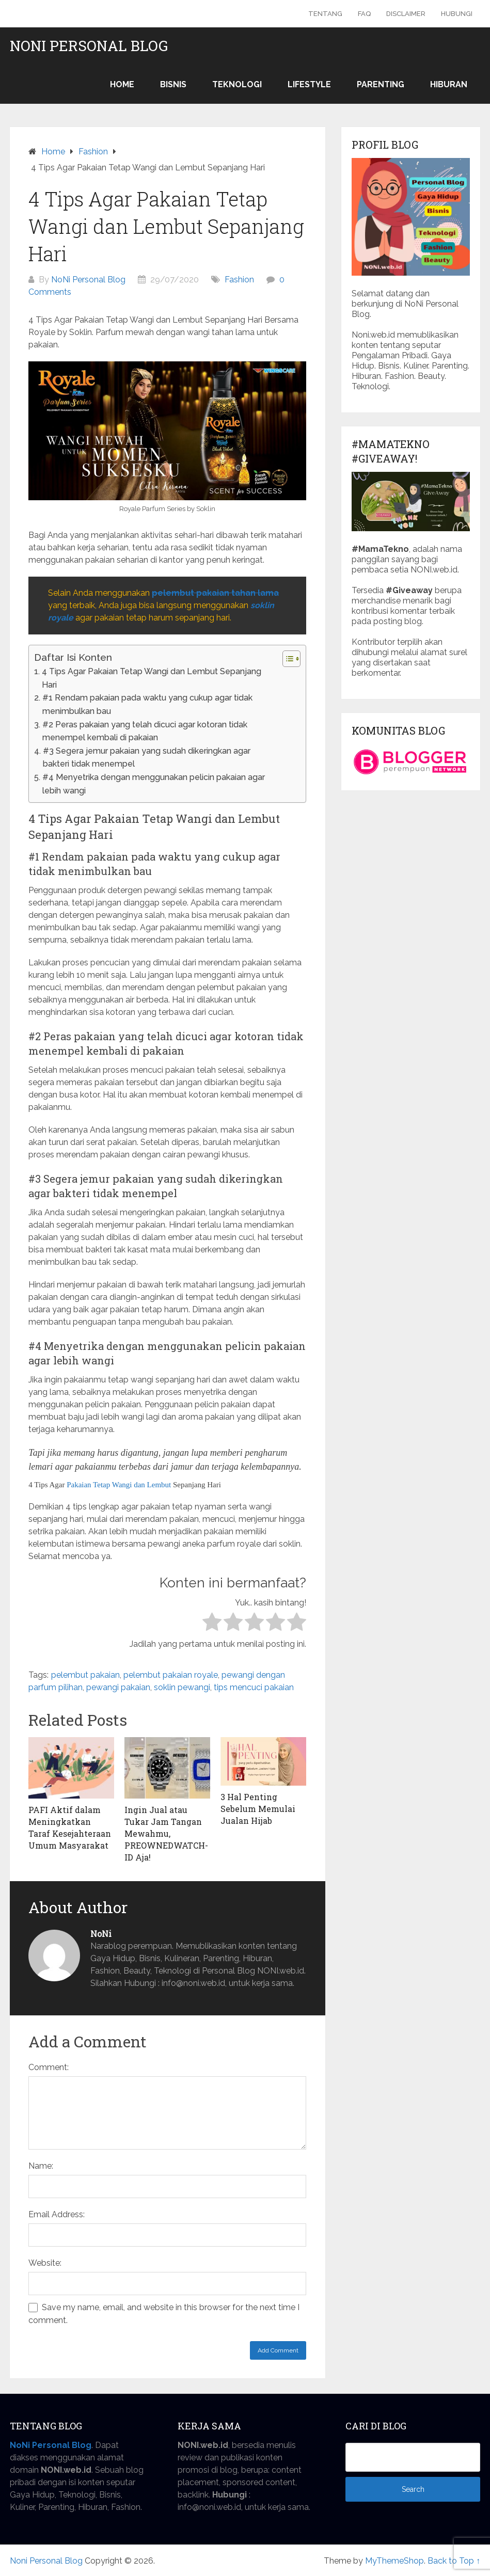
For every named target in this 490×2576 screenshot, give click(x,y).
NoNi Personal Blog (88, 279)
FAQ (364, 14)
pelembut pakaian (85, 1675)
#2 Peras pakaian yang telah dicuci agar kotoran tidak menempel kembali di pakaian (144, 731)
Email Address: (56, 2214)
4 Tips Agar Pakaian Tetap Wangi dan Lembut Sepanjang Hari (151, 678)
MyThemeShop (394, 2561)
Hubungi (456, 14)
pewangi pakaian (118, 1687)
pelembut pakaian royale (170, 1675)
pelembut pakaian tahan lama (215, 593)
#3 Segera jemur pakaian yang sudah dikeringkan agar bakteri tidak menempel (146, 757)
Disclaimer (405, 14)
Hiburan (448, 84)
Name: (40, 2166)
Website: (44, 2263)
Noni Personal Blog (89, 46)
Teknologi (237, 84)
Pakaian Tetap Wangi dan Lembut (119, 1485)
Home (122, 84)
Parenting (380, 84)
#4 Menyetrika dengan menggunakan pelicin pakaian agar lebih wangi (153, 784)
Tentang (325, 14)
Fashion (239, 279)
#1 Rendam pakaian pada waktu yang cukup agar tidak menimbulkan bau (147, 704)
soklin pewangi (182, 1687)
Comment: (48, 2067)
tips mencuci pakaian (254, 1687)
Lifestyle (309, 84)
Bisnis (173, 84)
